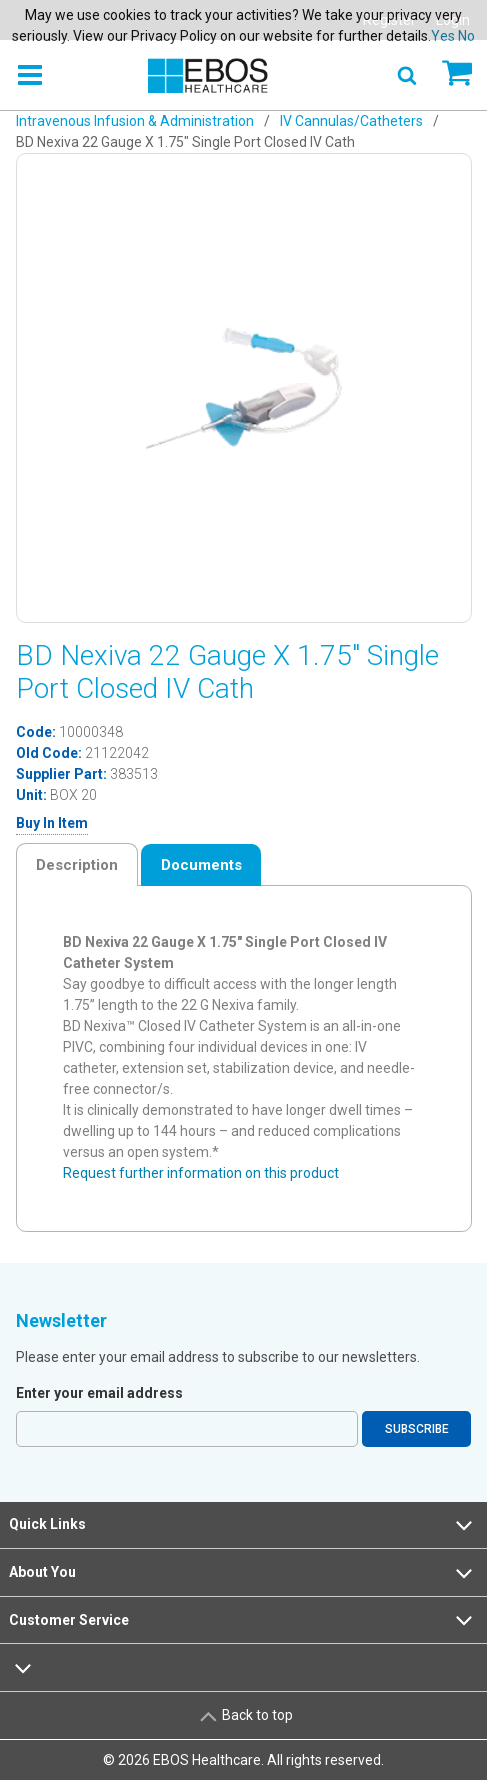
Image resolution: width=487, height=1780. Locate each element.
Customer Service (243, 1620)
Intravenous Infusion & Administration (135, 121)
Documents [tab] (201, 865)
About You (243, 1573)
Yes (443, 36)
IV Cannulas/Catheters (351, 121)
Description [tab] (77, 865)
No (466, 36)
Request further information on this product (201, 1173)
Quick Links (243, 1525)
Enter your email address (99, 1393)
